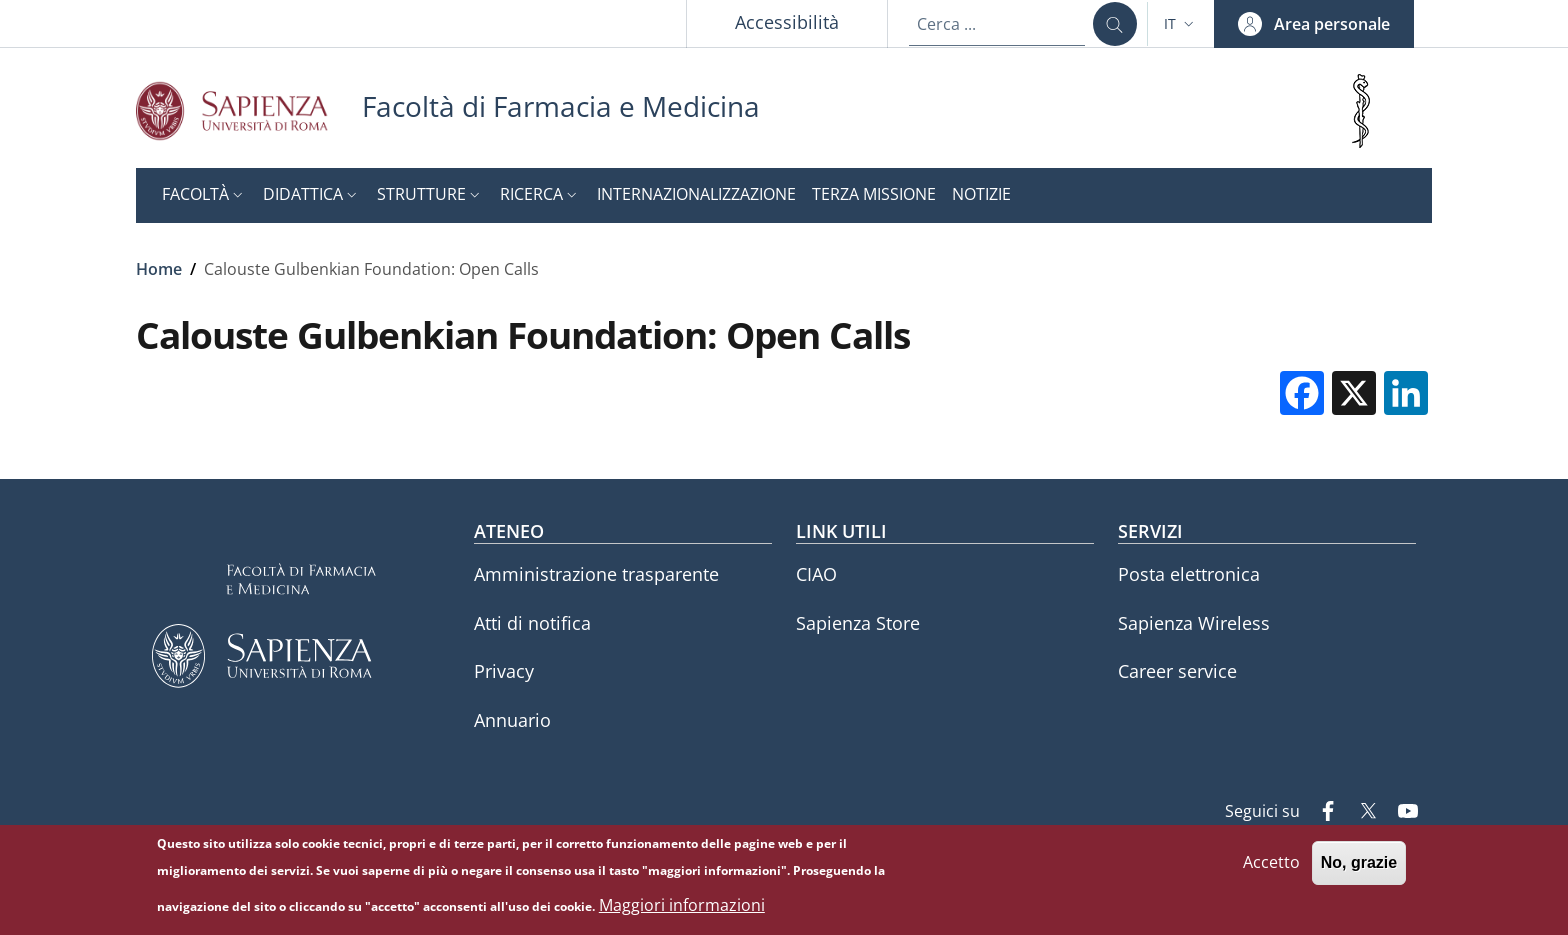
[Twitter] (1360, 813)
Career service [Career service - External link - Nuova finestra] (1177, 671)
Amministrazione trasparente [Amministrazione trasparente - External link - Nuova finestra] (596, 574)
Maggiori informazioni (682, 911)
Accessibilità (787, 22)
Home (159, 269)
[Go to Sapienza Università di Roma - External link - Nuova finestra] (249, 110)
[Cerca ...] (1115, 24)
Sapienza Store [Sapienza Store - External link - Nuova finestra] (858, 623)
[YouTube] (1400, 813)
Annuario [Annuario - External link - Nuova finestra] (512, 720)
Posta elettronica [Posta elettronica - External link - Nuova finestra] (1189, 574)
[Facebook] (1320, 813)
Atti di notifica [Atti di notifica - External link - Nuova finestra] (532, 623)
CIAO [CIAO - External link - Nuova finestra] (816, 574)
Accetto (1271, 869)
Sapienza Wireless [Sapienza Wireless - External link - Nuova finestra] (1194, 623)
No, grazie (1359, 869)
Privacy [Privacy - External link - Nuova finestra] (504, 671)
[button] (1181, 24)
